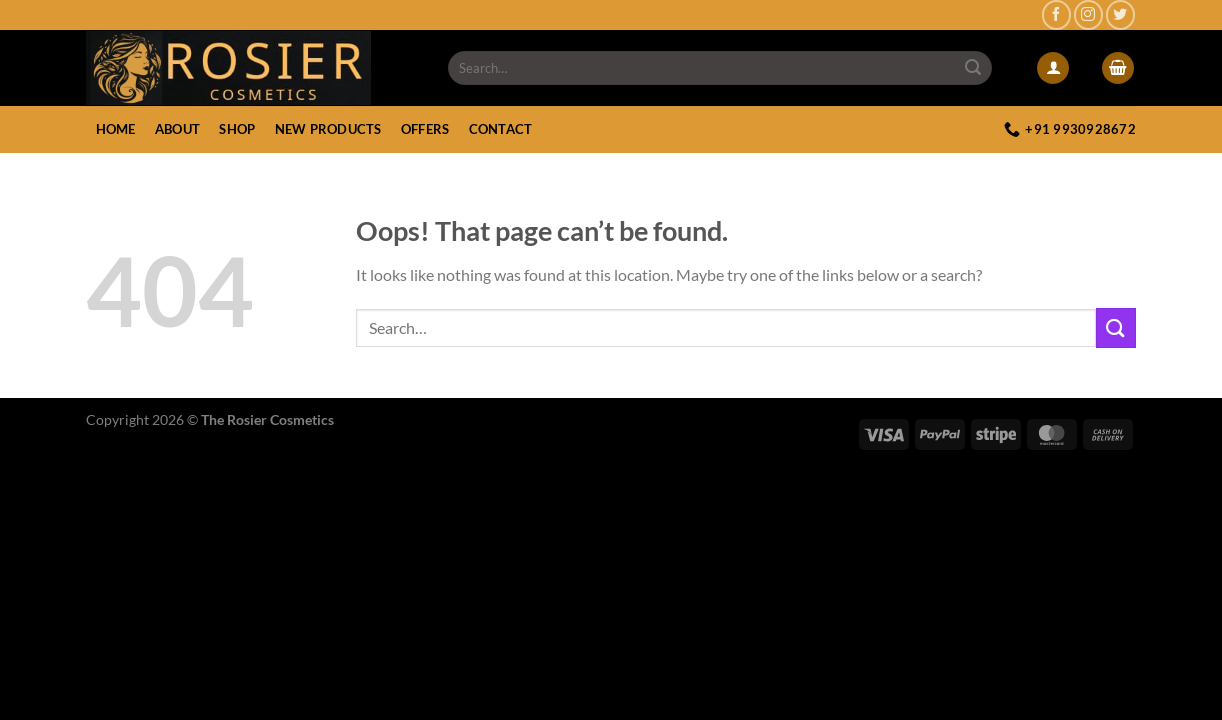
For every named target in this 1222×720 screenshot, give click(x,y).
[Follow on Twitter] (1120, 14)
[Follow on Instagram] (1088, 14)
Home (116, 129)
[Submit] (974, 68)
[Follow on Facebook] (1056, 14)
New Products (328, 129)
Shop (237, 129)
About (177, 129)
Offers (425, 129)
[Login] (1053, 68)
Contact (501, 129)
